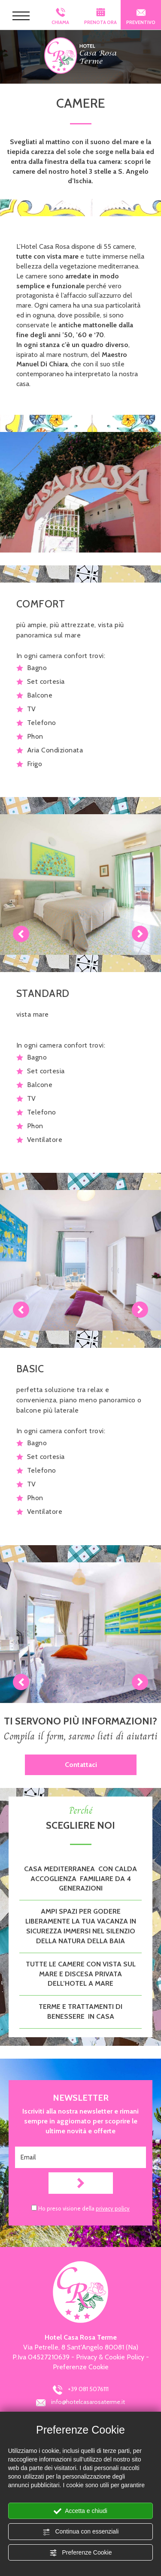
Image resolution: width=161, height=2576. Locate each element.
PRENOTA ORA (101, 15)
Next (140, 934)
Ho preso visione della (84, 2208)
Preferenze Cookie (80, 2553)
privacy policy (113, 2208)
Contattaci (80, 1765)
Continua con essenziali (81, 2532)
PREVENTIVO (141, 16)
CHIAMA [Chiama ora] (61, 16)
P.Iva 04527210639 (41, 2357)
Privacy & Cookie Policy (110, 2357)
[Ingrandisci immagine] (80, 492)
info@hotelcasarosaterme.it (80, 2402)
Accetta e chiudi (80, 2511)
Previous (21, 934)
